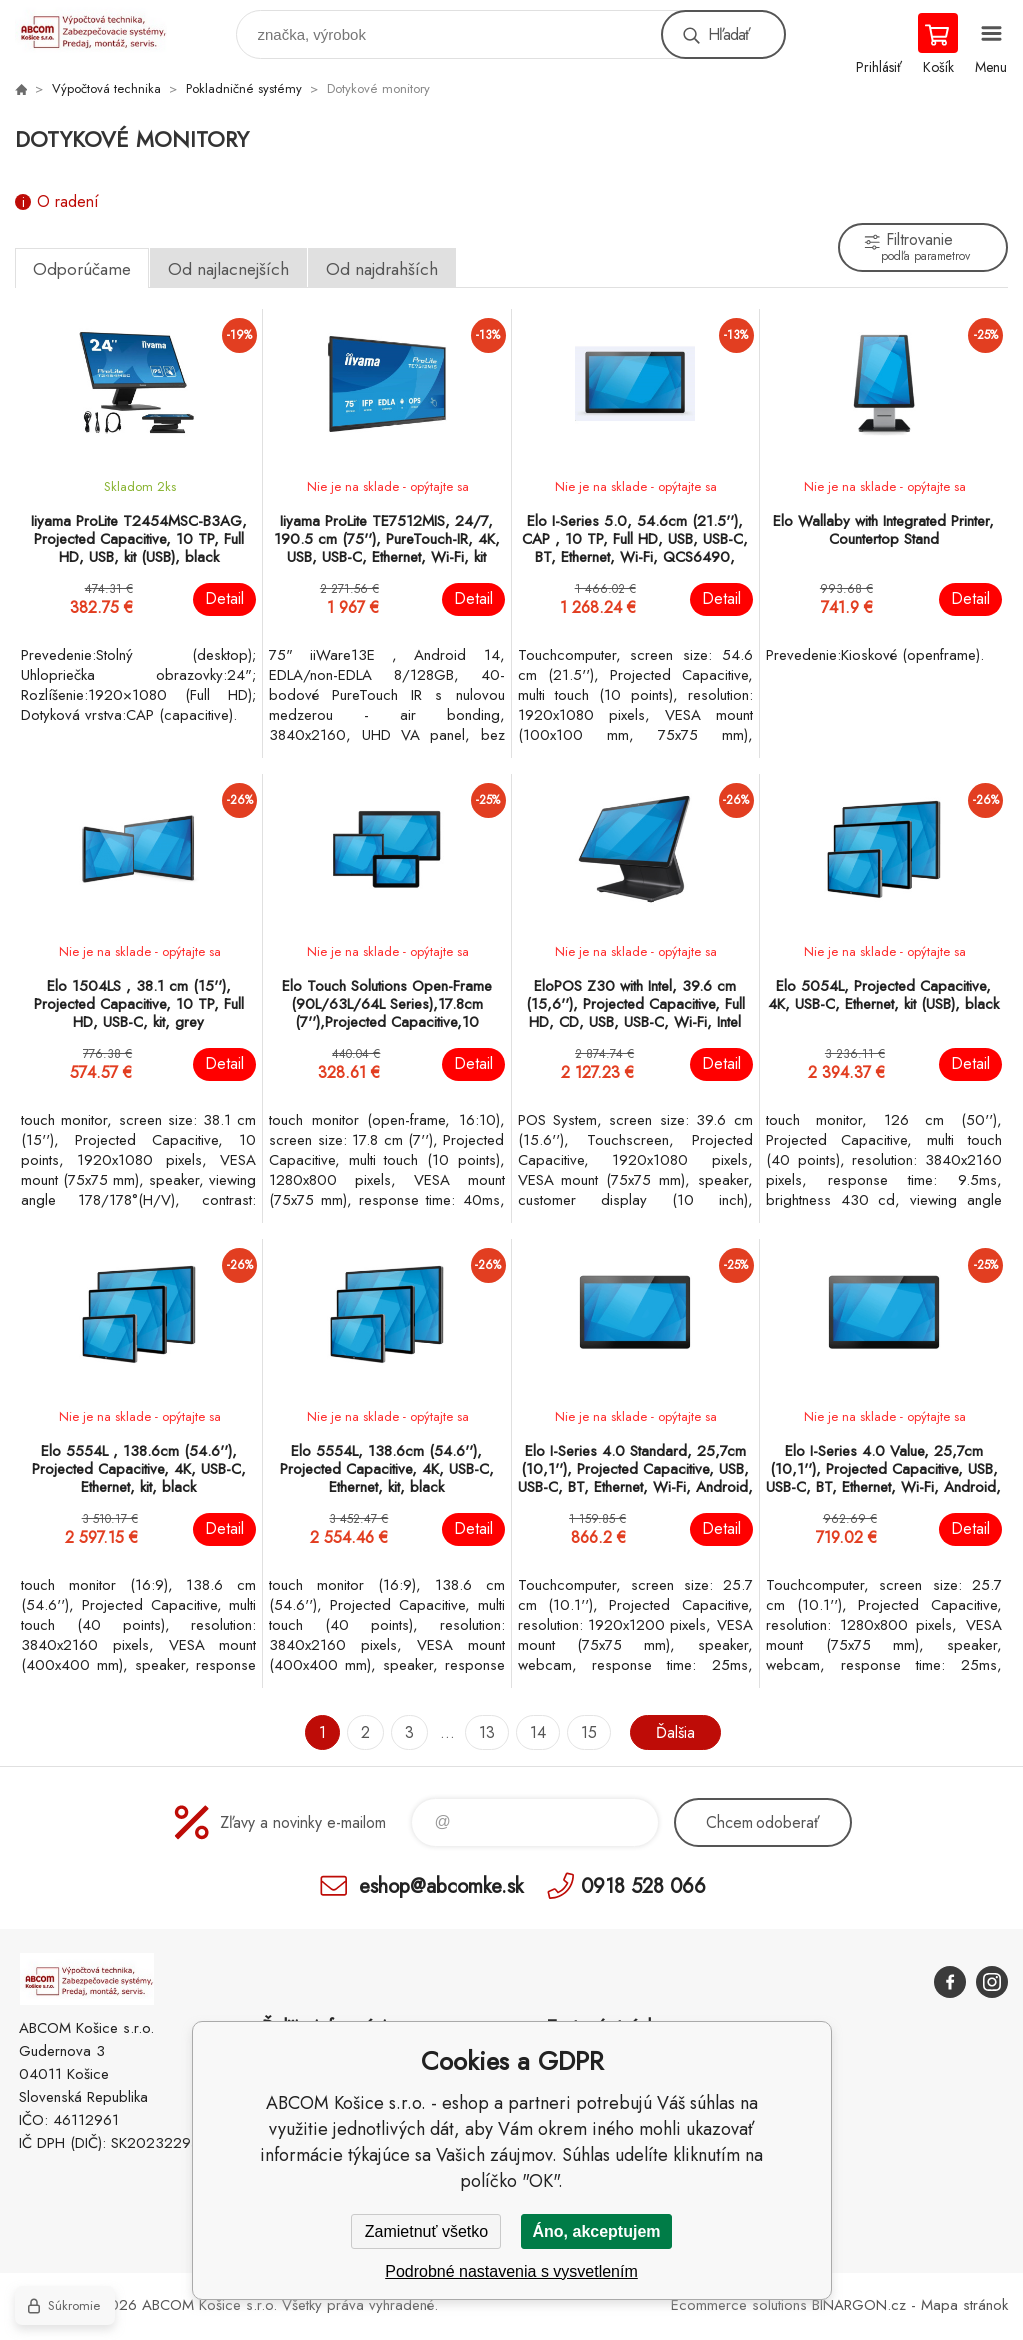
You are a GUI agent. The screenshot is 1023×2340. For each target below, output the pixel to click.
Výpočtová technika (106, 88)
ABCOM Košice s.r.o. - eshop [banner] (103, 29)
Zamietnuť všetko (426, 2231)
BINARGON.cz (859, 2305)
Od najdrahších (382, 269)
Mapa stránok (964, 2305)
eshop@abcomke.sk (441, 1885)
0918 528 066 (643, 1885)
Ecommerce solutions (739, 2305)
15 (589, 1732)
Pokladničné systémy (244, 88)
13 (487, 1732)
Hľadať (729, 34)
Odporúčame (82, 269)
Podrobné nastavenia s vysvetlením (511, 2271)
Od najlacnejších (228, 269)
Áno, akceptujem (596, 2231)
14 (538, 1732)
